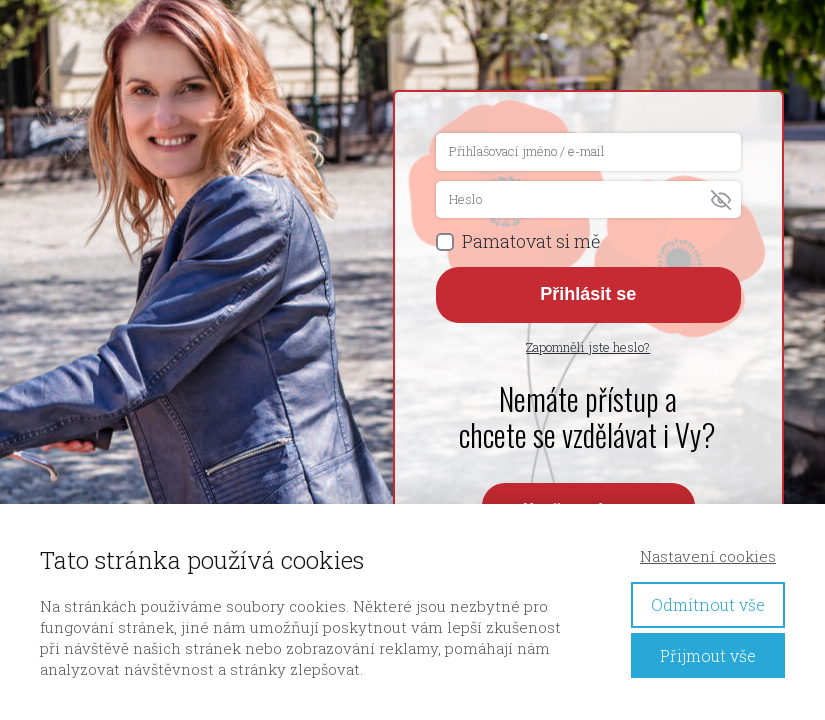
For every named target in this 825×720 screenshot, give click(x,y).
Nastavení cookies (708, 556)
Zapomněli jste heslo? (588, 347)
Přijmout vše (708, 655)
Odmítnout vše (708, 604)
